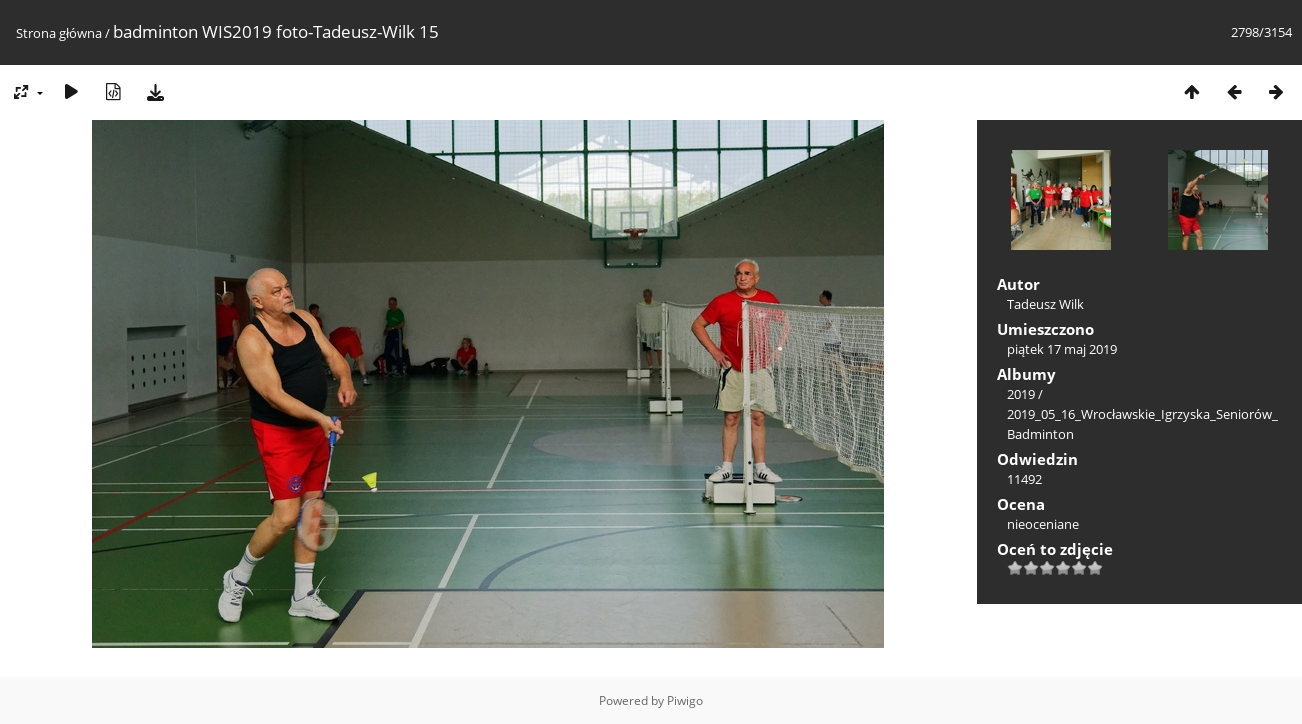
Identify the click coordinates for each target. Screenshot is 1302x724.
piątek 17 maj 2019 (1062, 349)
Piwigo (685, 700)
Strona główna (59, 33)
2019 (1021, 394)
